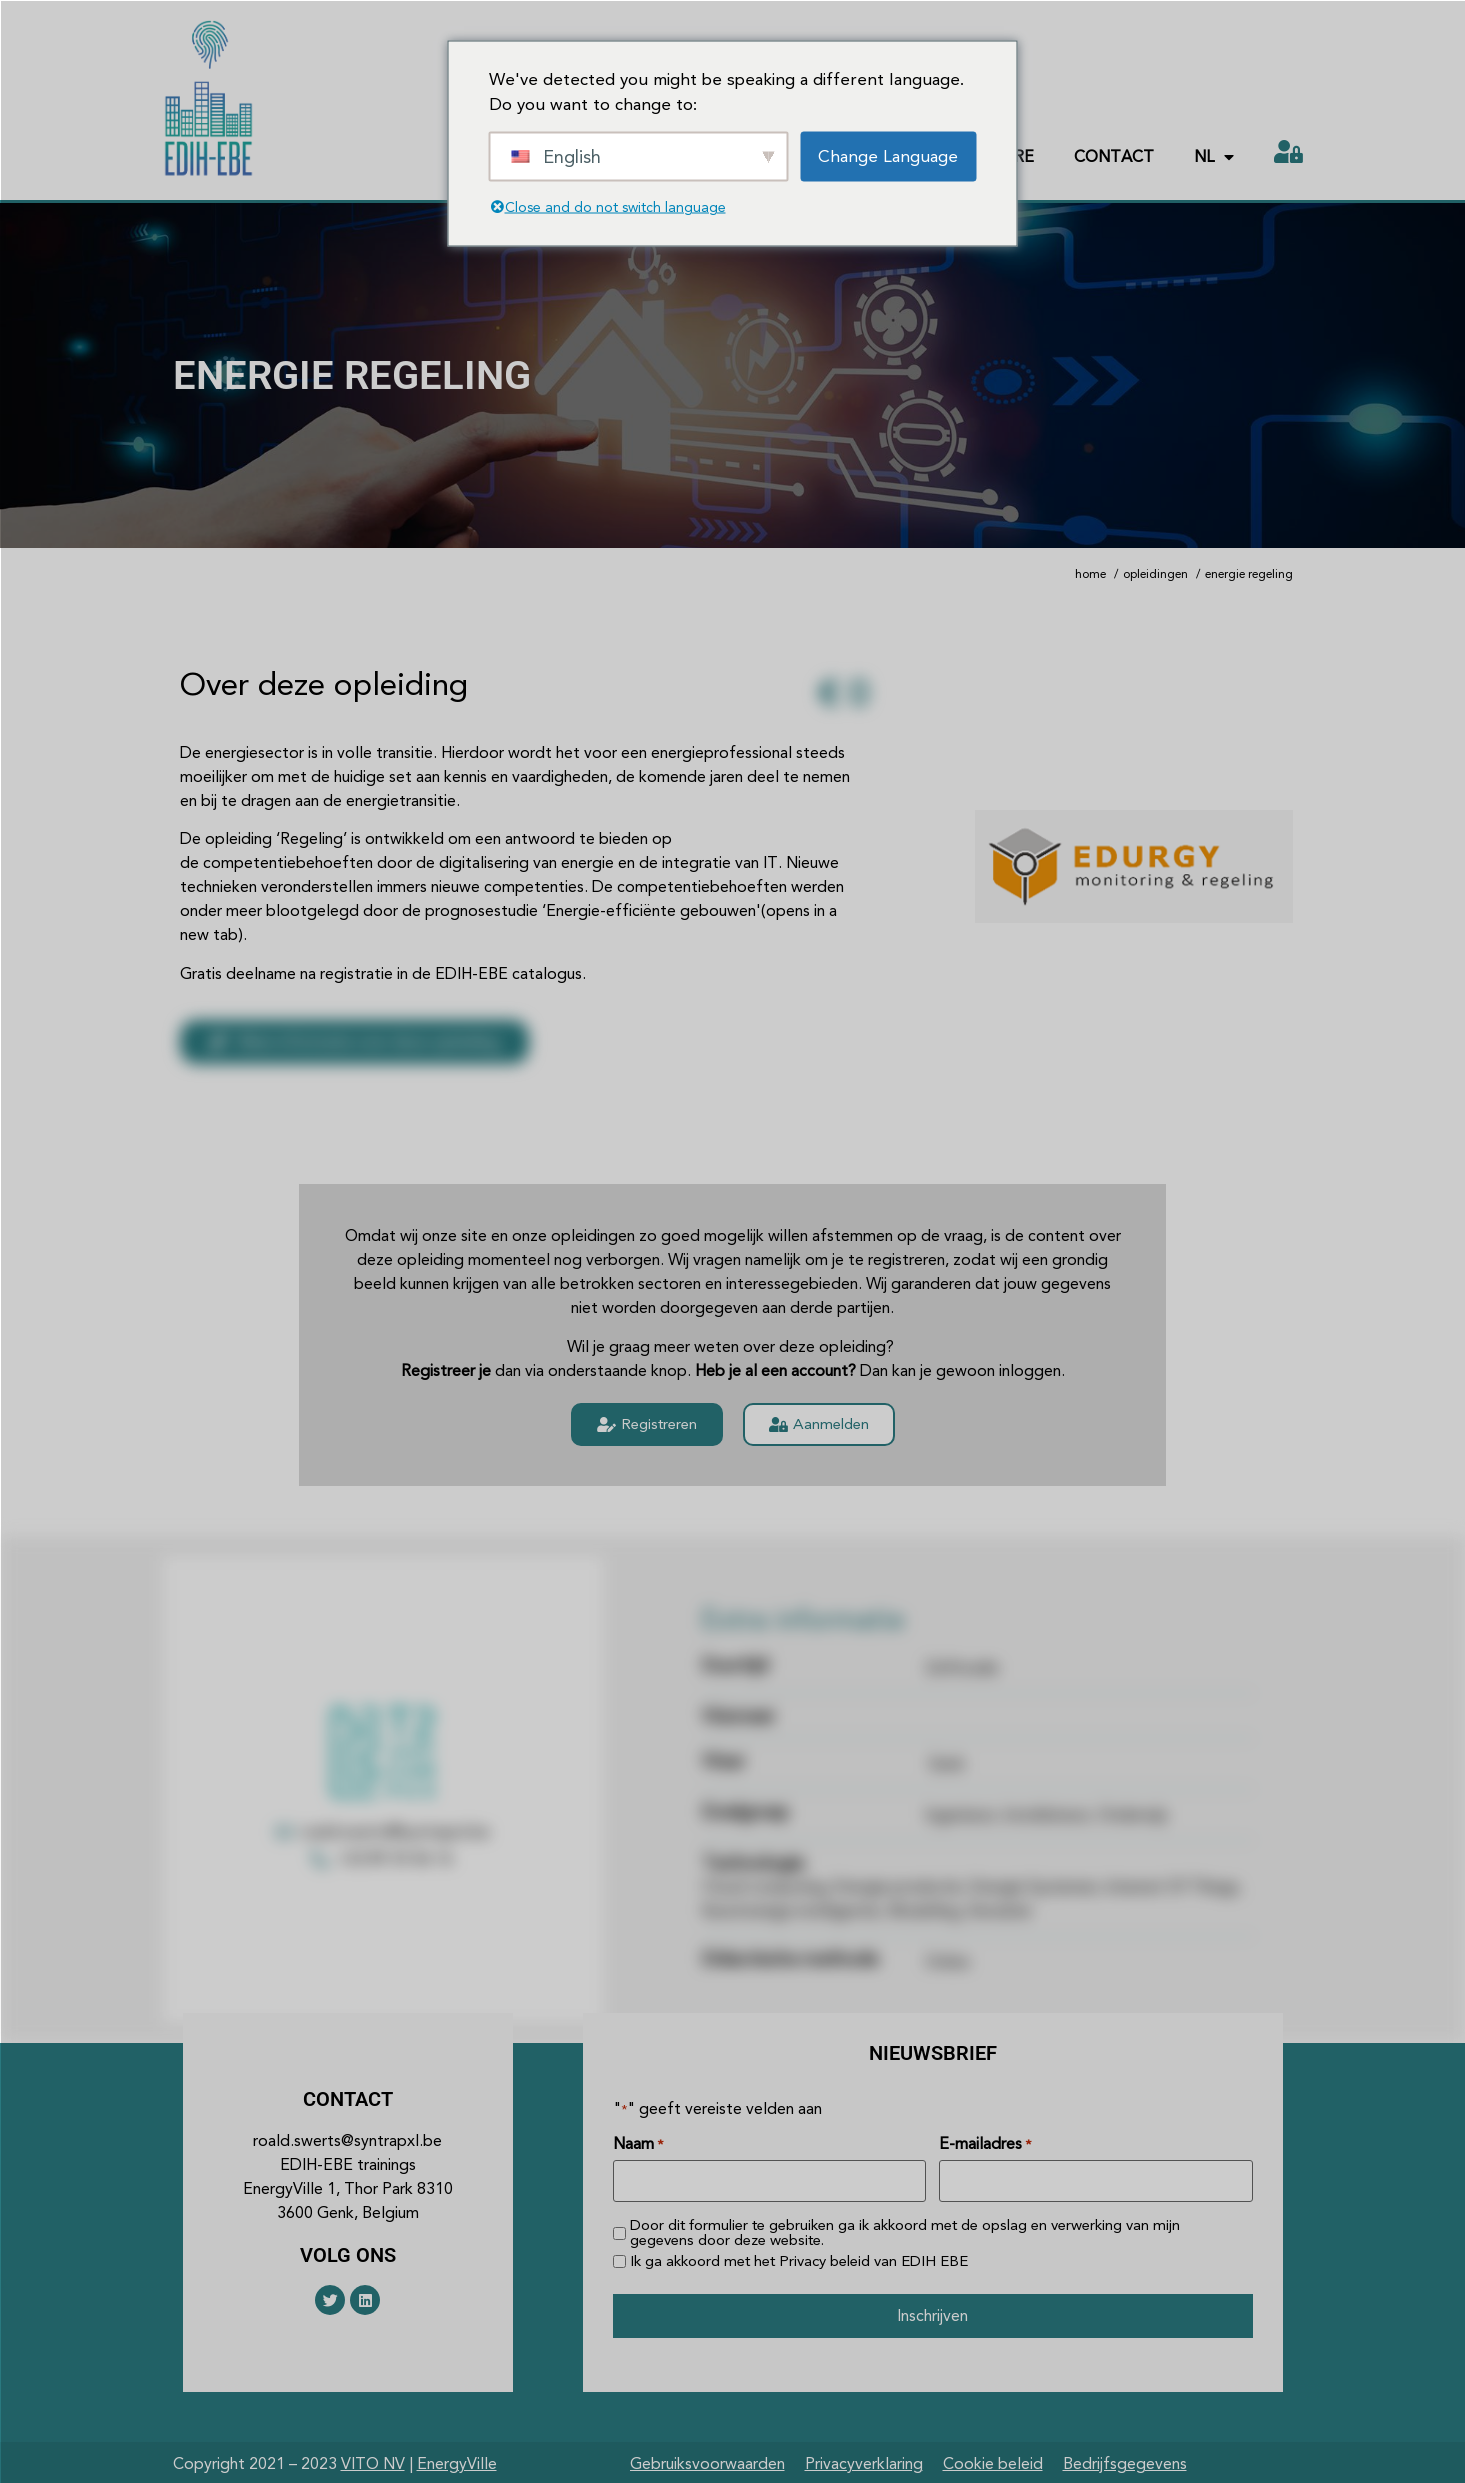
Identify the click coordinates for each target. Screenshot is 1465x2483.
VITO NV (373, 2460)
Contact (1114, 156)
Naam (638, 2144)
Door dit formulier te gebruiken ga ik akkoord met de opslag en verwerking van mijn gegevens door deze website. (905, 2232)
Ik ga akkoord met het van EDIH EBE (799, 2259)
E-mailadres (985, 2144)
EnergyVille (457, 2460)
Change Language (888, 155)
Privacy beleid (824, 2259)
